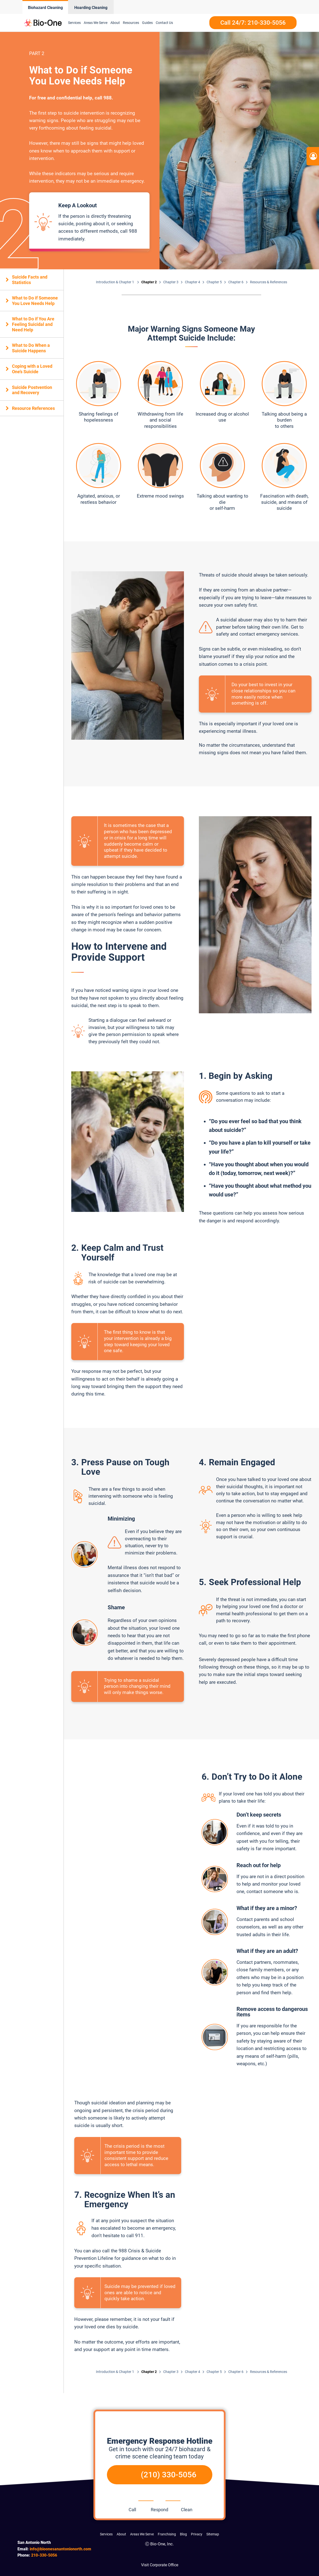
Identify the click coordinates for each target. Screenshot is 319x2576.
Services (74, 23)
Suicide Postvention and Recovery (32, 390)
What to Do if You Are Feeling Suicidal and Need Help (33, 324)
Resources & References (268, 282)
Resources (131, 23)
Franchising (167, 2534)
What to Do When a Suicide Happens (31, 348)
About (115, 23)
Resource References (33, 408)
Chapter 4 (192, 282)
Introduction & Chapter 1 (115, 282)
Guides (147, 23)
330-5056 (44, 2555)
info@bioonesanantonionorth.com (60, 2549)
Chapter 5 (214, 282)
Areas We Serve (95, 23)
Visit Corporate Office (159, 2565)
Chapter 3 (170, 282)
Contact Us (164, 23)
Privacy (196, 2534)
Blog (183, 2534)
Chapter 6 (235, 282)
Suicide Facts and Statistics (29, 279)
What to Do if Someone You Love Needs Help (35, 300)
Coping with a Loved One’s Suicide (32, 369)
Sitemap (212, 2534)
